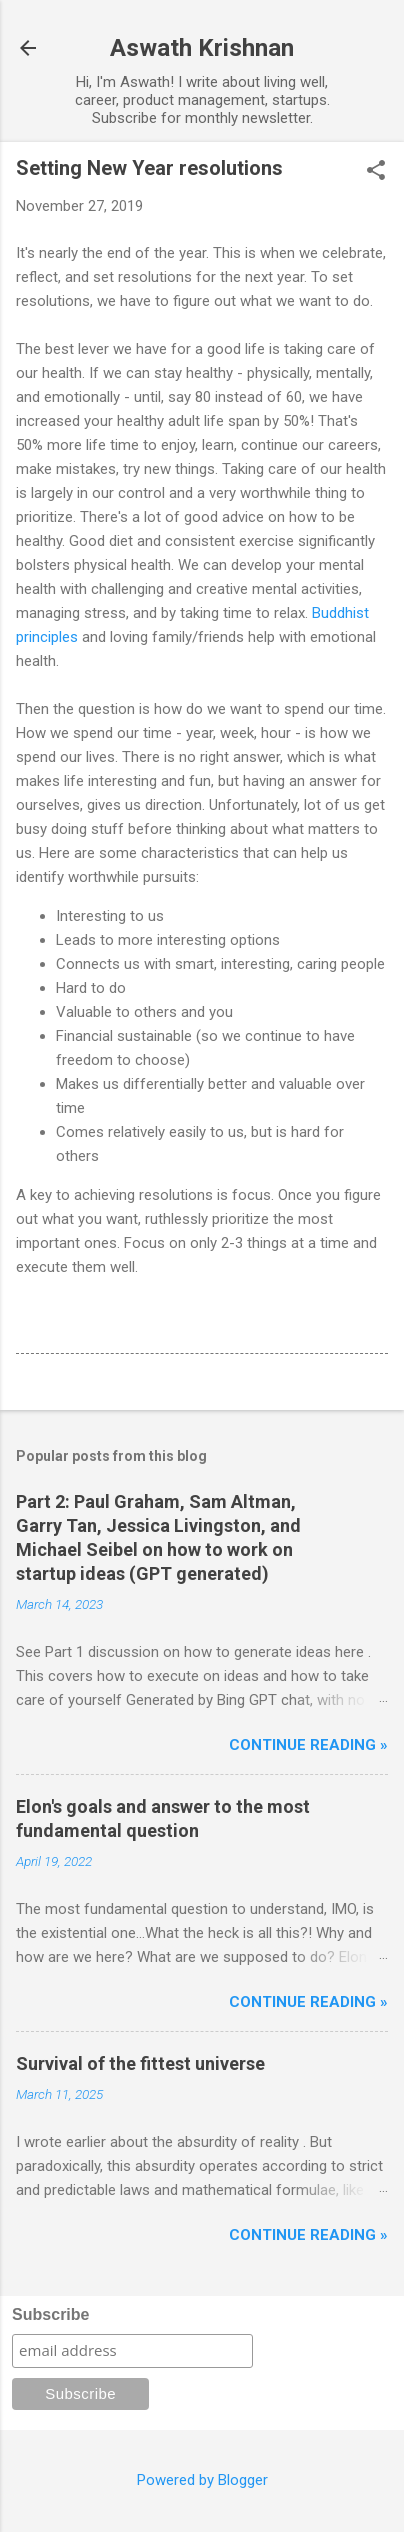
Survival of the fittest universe (140, 2063)
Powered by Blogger (202, 2480)
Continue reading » (308, 1745)
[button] (376, 172)
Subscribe (50, 2314)
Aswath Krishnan (202, 48)
